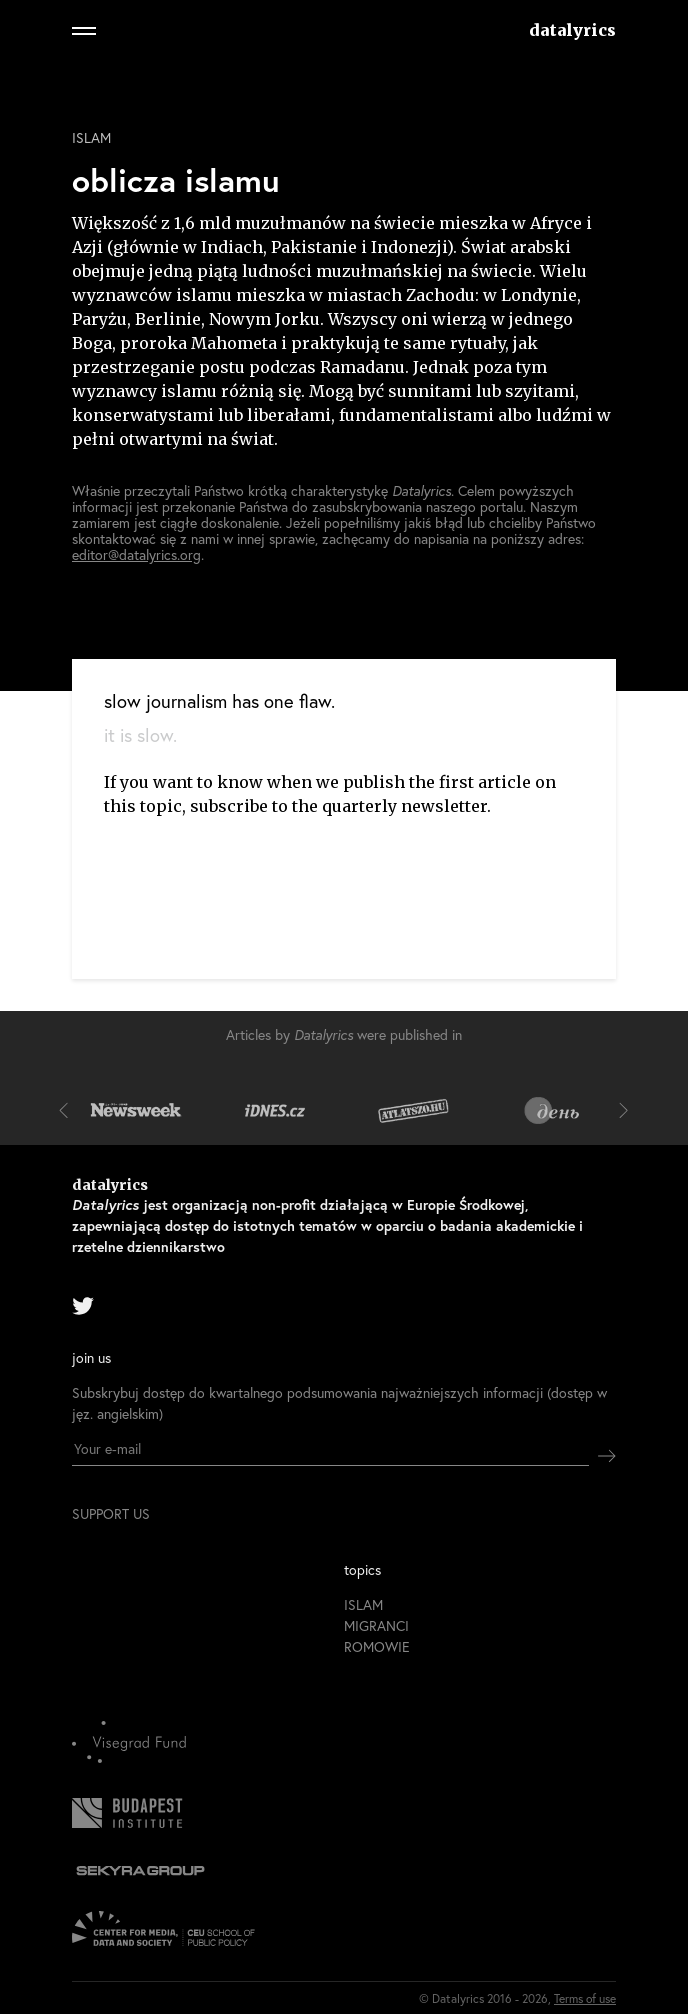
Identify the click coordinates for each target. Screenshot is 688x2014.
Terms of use (585, 1998)
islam (91, 138)
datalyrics (572, 30)
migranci (376, 1625)
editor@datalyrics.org (136, 554)
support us (111, 1514)
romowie (377, 1646)
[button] (68, 1110)
